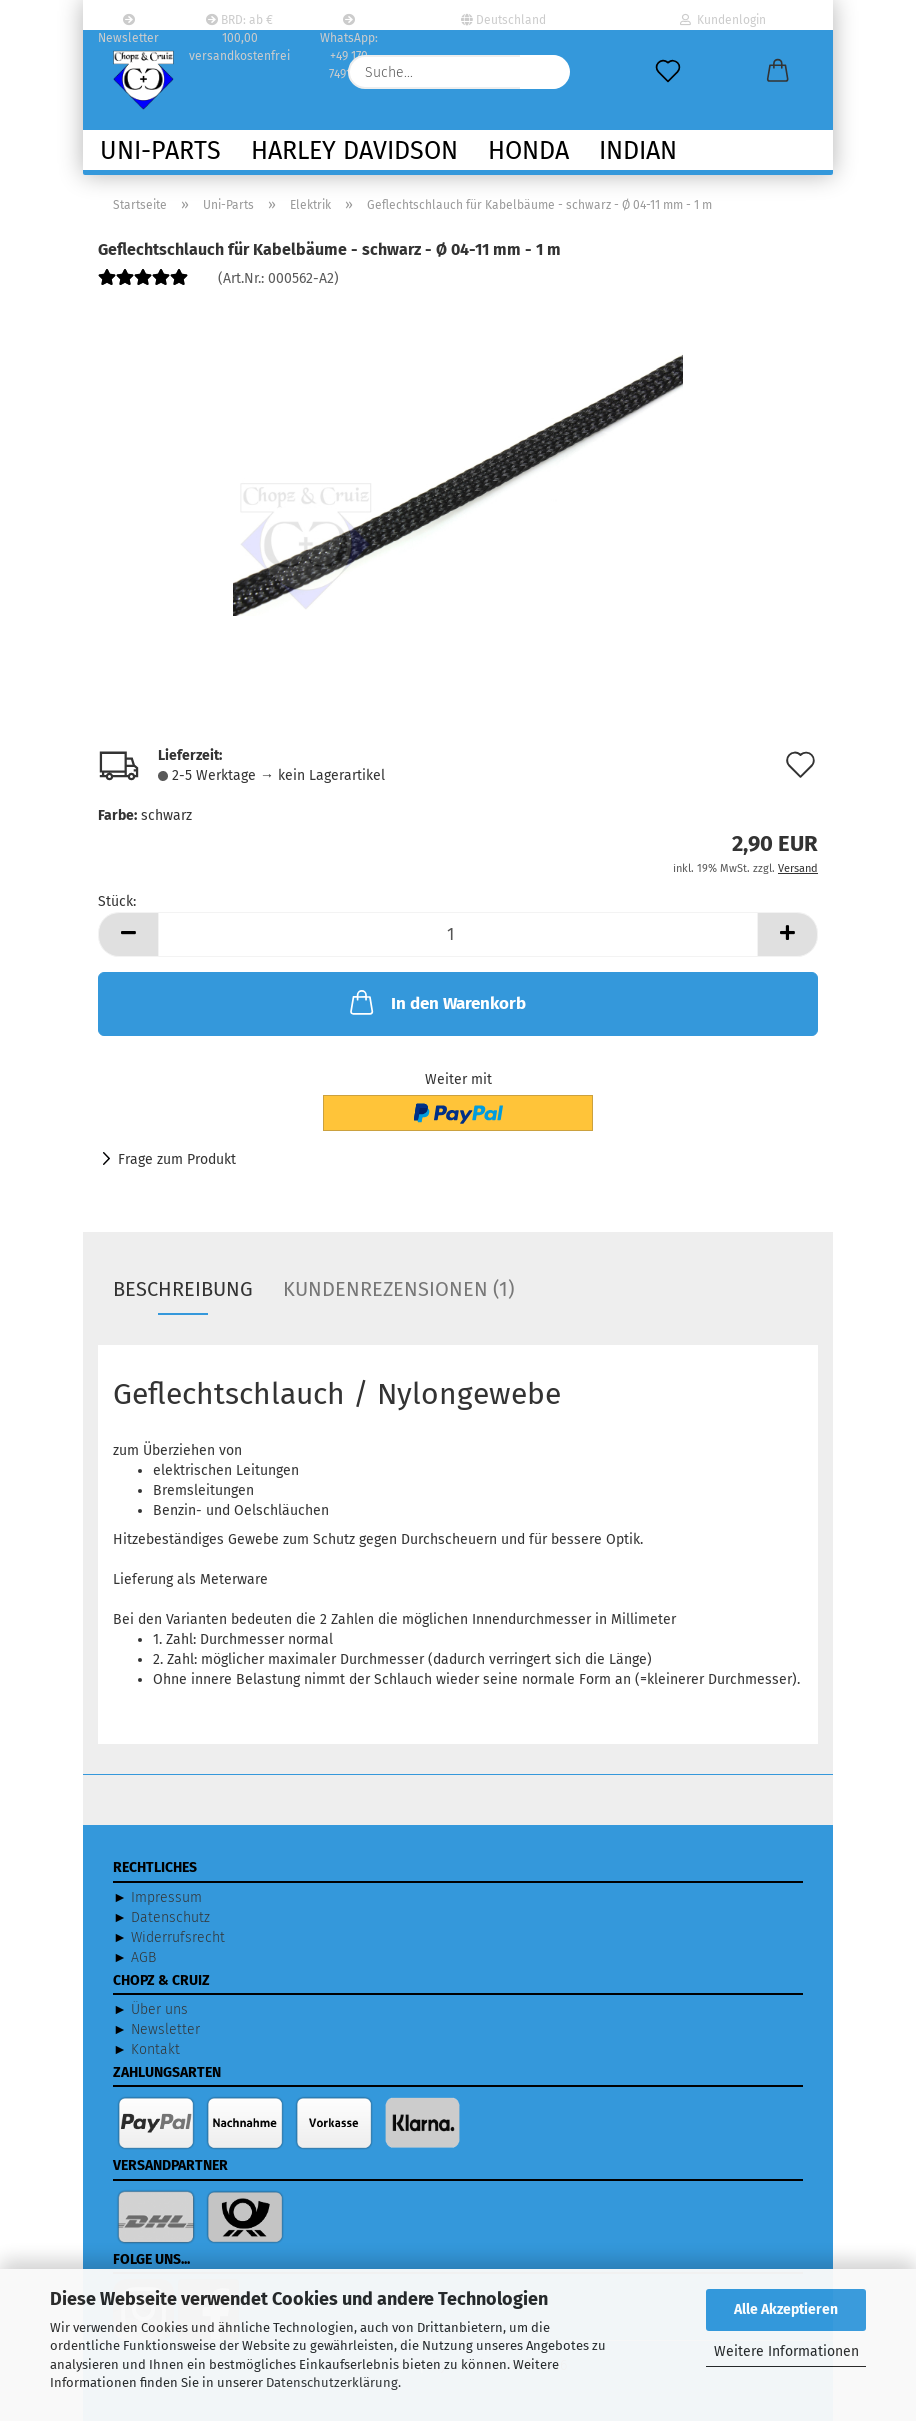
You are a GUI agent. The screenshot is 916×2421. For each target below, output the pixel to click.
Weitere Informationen (786, 2351)
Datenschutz (170, 1917)
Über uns (159, 2009)
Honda (528, 151)
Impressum (166, 1897)
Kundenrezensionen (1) (398, 1289)
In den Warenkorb (436, 1002)
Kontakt (155, 2049)
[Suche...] (545, 72)
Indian (638, 151)
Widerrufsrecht (178, 1937)
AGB (143, 1957)
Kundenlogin (723, 20)
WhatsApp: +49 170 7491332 (349, 22)
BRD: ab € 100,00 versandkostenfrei (239, 21)
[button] (778, 72)
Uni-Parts (160, 151)
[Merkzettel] (668, 72)
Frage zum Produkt (177, 1159)
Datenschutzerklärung (332, 2382)
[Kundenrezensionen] (143, 285)
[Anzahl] (458, 934)
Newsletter (128, 22)
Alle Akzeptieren (786, 2309)
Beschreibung (183, 1289)
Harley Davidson (354, 151)
